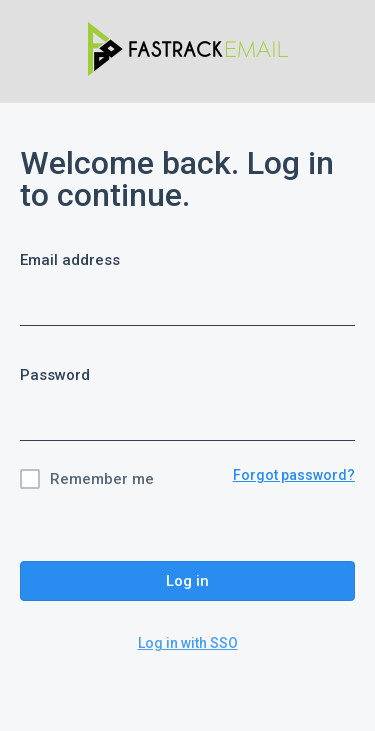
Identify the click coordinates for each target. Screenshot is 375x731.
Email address (70, 260)
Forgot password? (294, 475)
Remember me (102, 479)
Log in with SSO (188, 643)
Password (55, 375)
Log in (187, 581)
